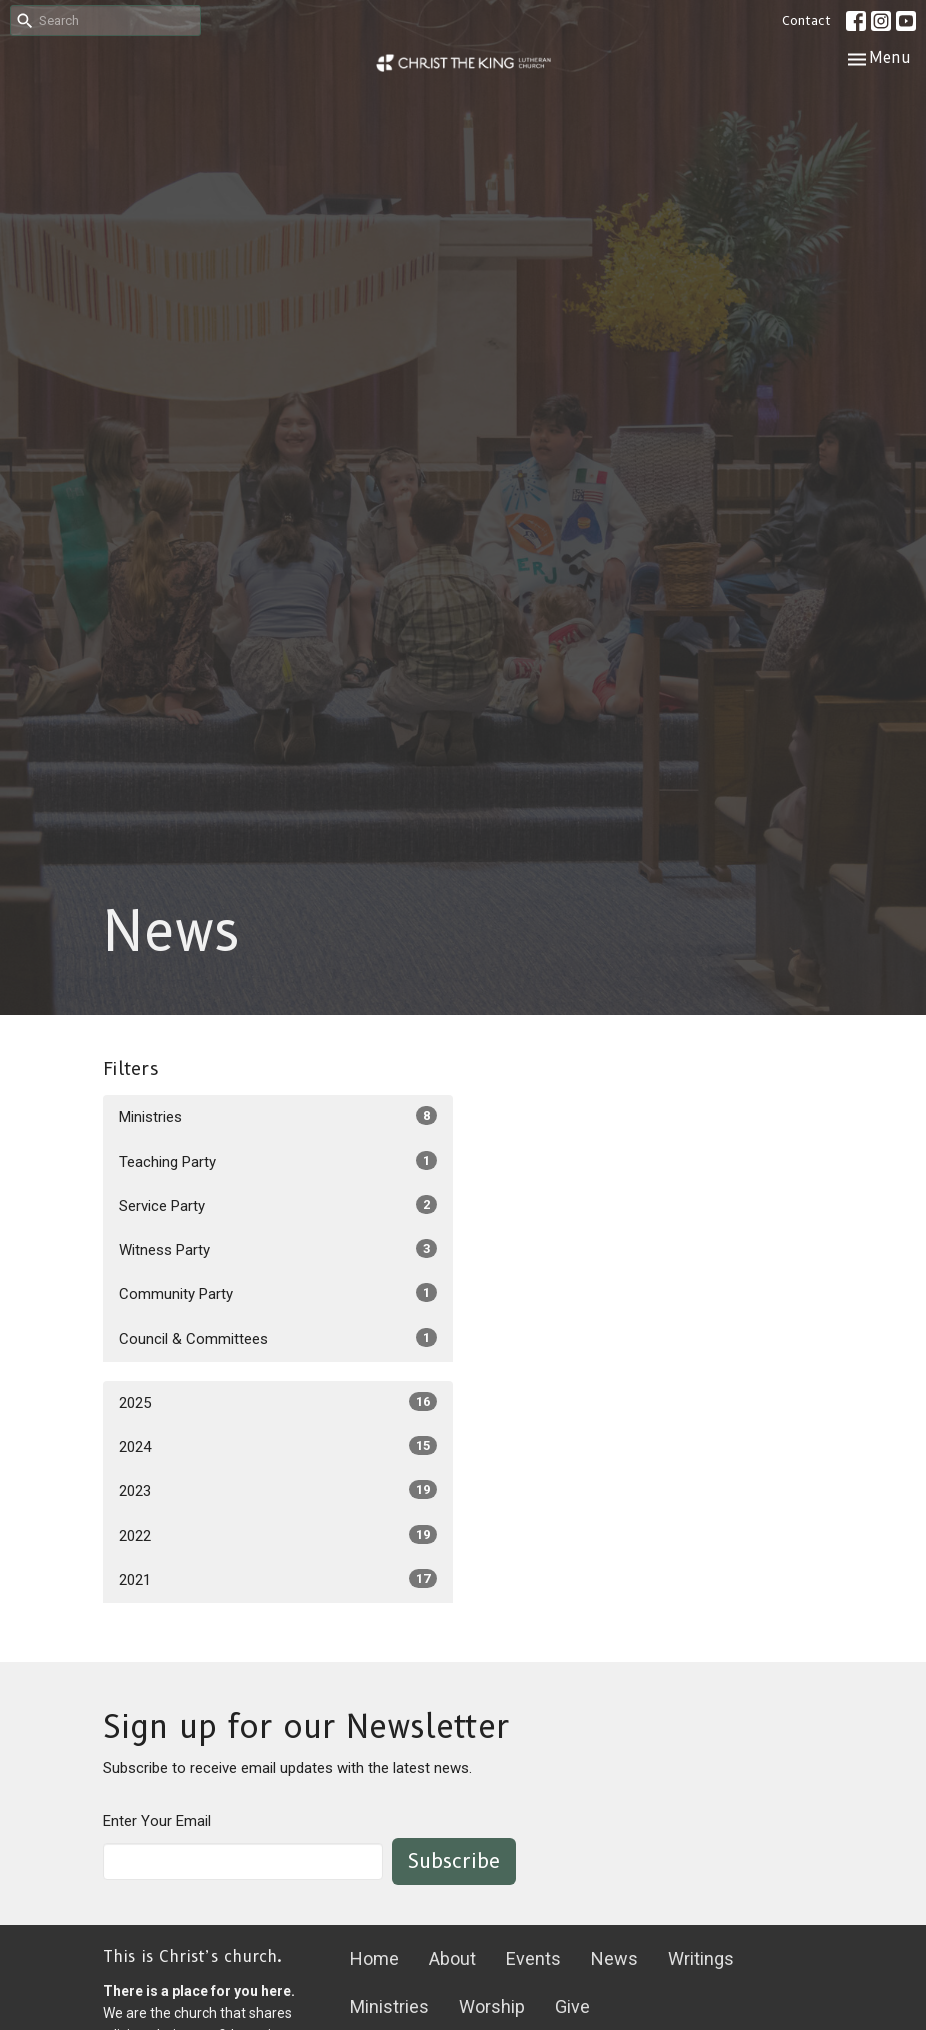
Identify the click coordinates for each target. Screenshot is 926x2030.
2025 (278, 1402)
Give (572, 2006)
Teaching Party (278, 1161)
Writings (701, 1958)
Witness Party (278, 1249)
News (614, 1958)
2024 (278, 1446)
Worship (492, 2006)
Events (533, 1958)
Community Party (278, 1293)
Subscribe (454, 1861)
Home (374, 1958)
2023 (278, 1490)
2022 (278, 1535)
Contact (806, 20)
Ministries (278, 1116)
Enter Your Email (157, 1821)
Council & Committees (278, 1338)
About (452, 1958)
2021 (278, 1579)
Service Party (278, 1205)
